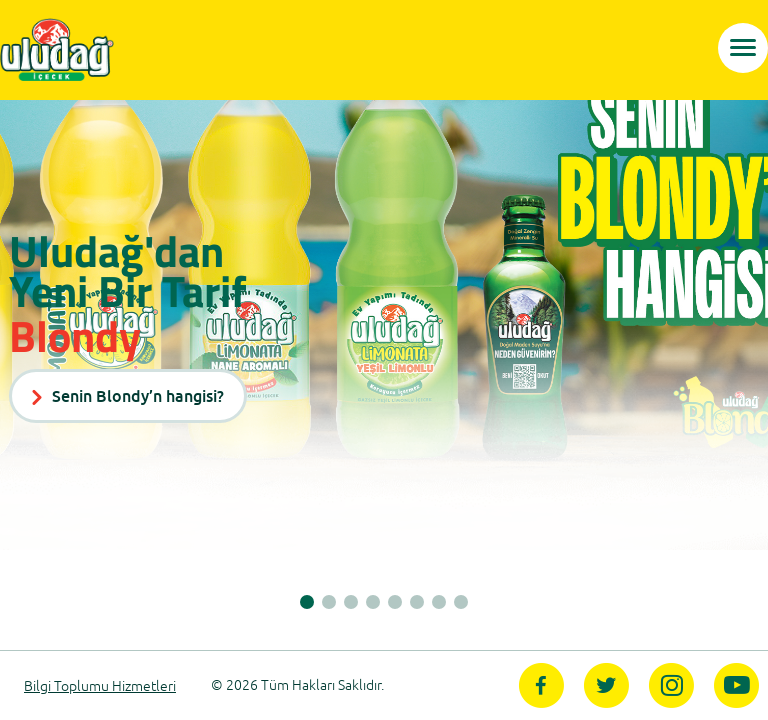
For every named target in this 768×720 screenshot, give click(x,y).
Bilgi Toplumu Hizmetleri (100, 686)
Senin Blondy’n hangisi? (128, 396)
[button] (307, 602)
